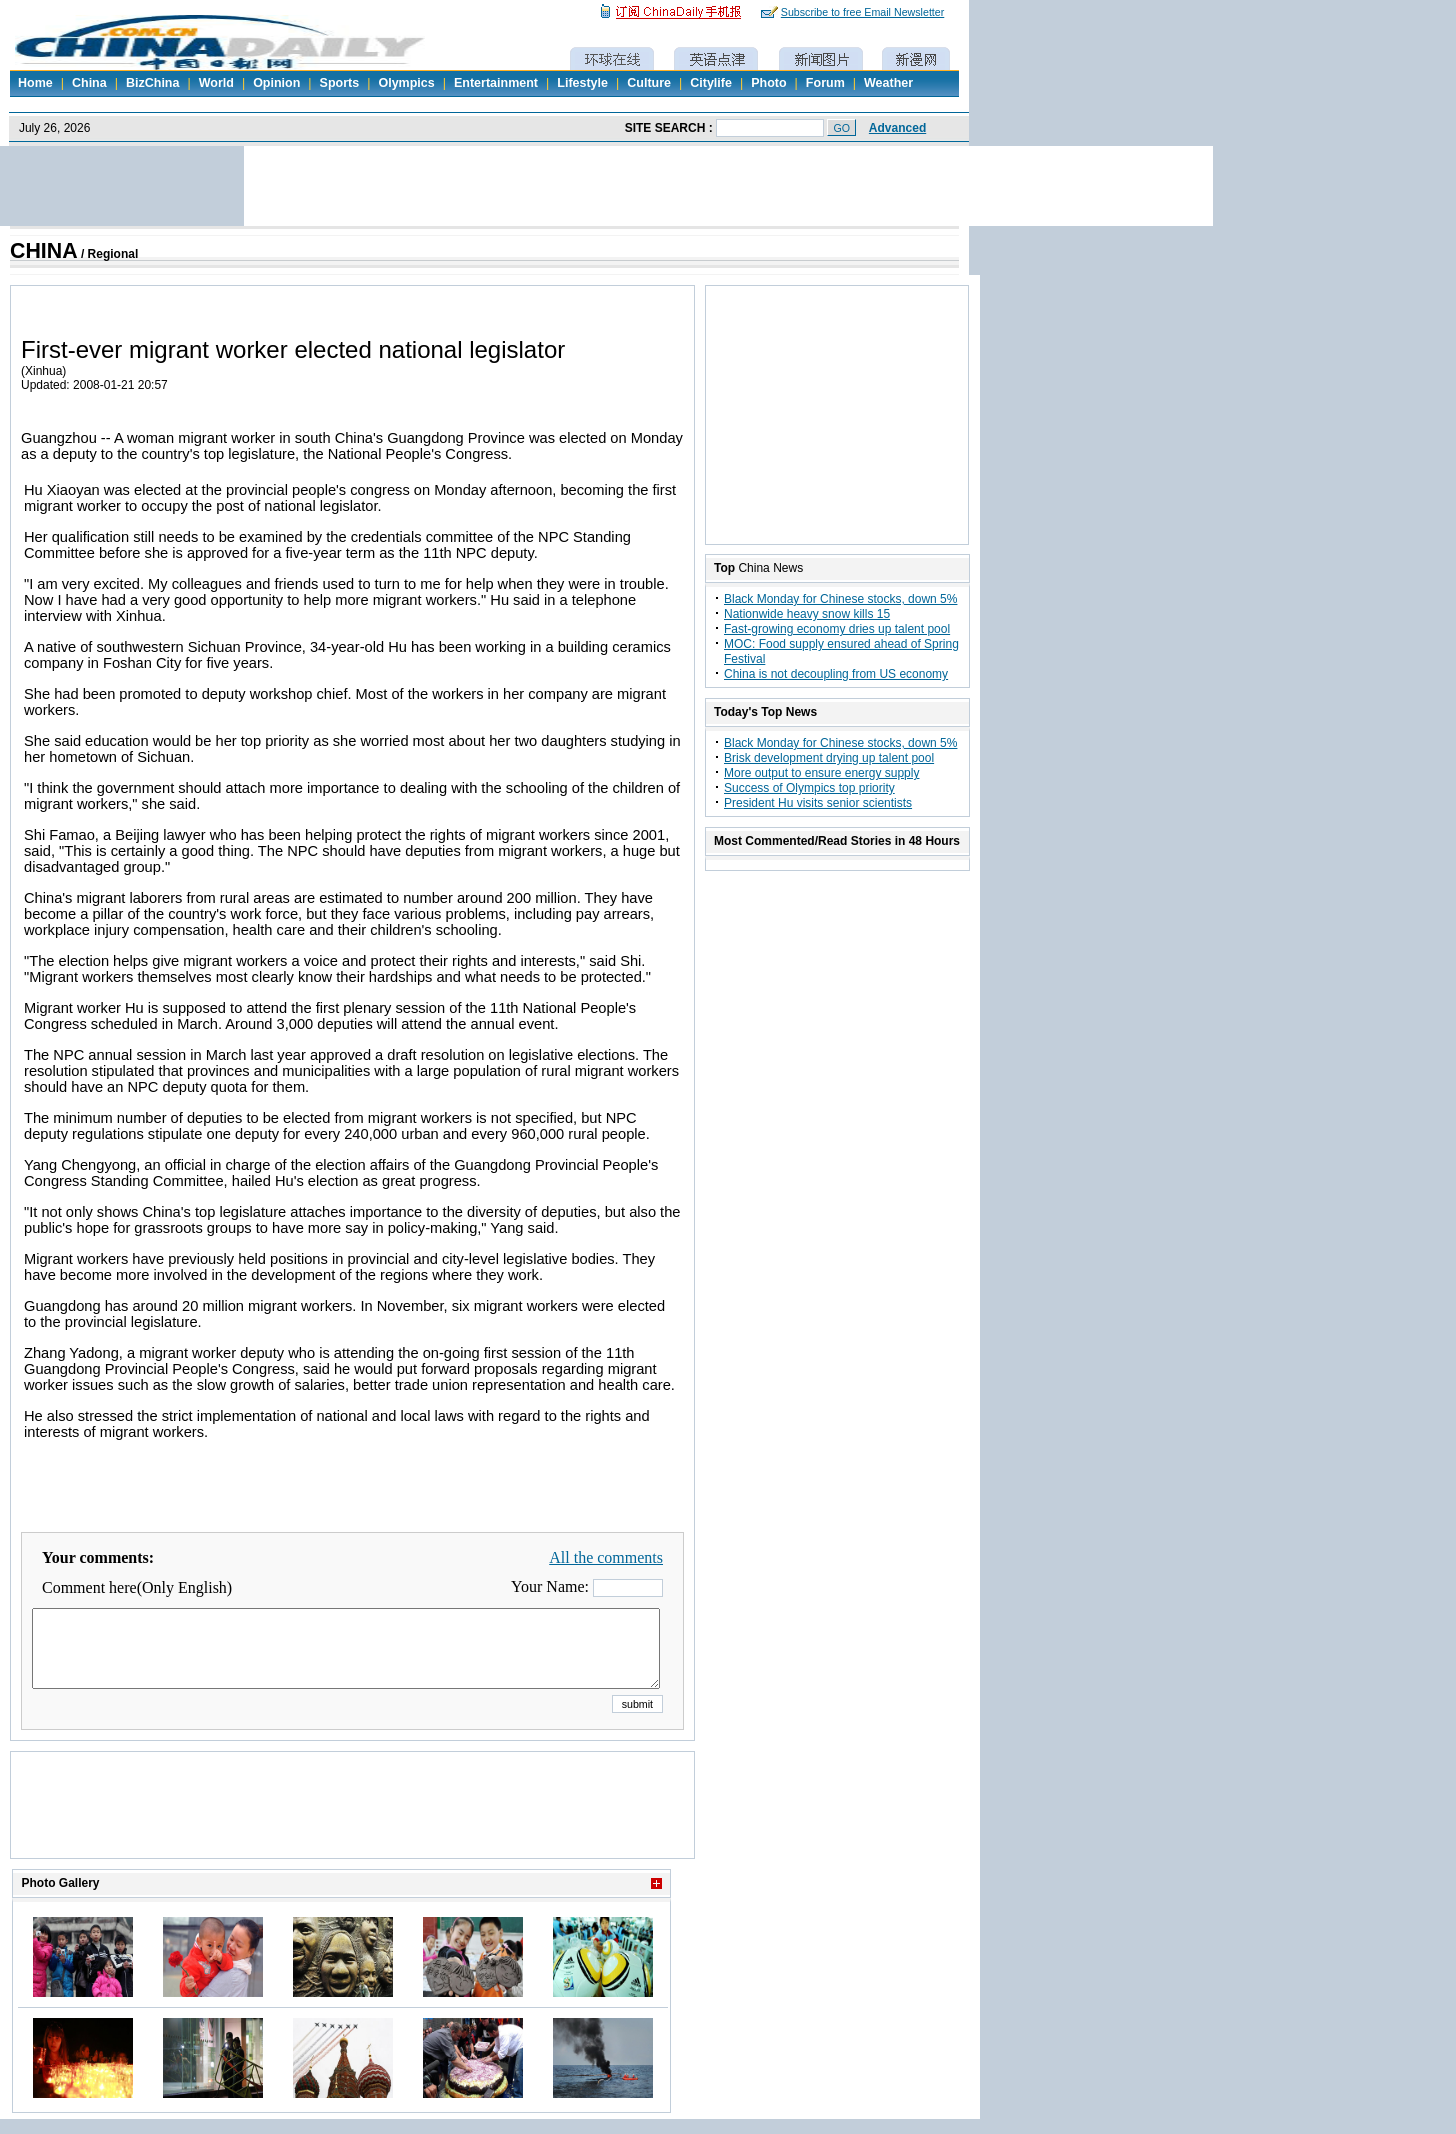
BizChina (152, 83)
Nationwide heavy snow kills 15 (807, 614)
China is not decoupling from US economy (836, 674)
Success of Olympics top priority (809, 788)
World (216, 83)
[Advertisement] (353, 1830)
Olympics (406, 83)
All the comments (606, 1557)
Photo (768, 83)
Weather (888, 83)
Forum (825, 83)
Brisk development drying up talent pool (829, 758)
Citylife (711, 83)
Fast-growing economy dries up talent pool (837, 629)
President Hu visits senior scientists (818, 803)
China (89, 83)
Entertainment (496, 83)
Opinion (276, 83)
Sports (340, 83)
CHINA (44, 251)
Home (35, 83)
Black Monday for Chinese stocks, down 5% (840, 599)
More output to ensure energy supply (821, 773)
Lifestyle (582, 83)
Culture (649, 83)
